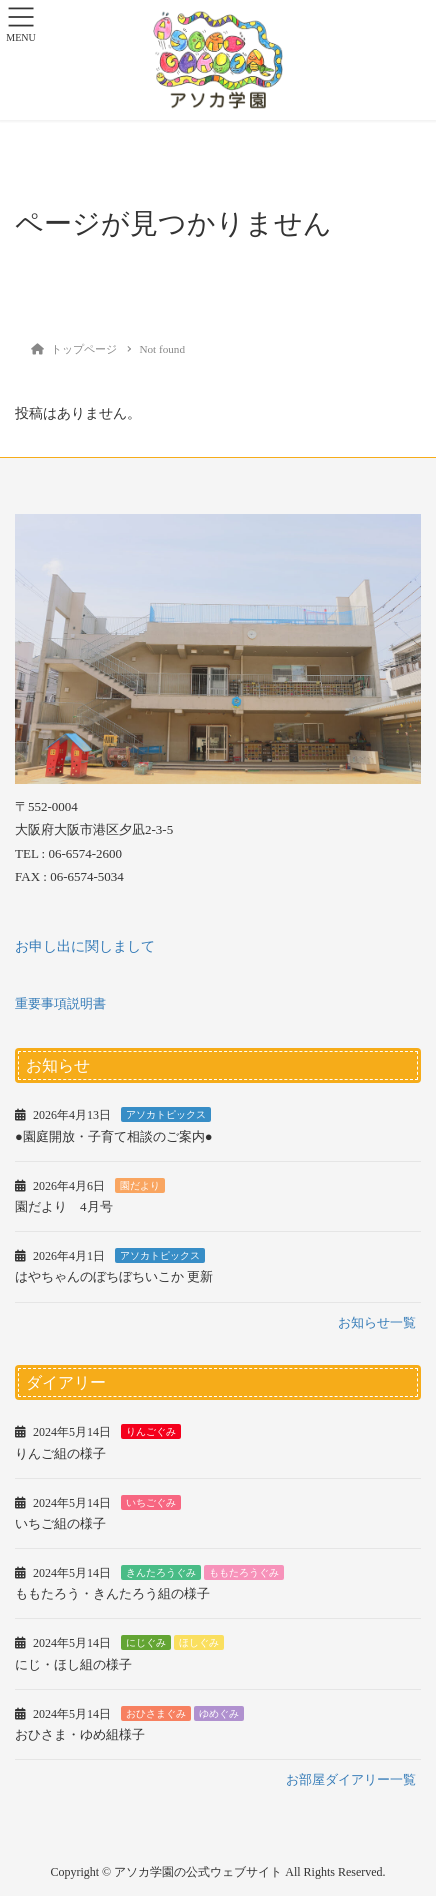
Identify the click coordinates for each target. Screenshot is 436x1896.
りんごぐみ (151, 1431)
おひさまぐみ (156, 1713)
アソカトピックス (166, 1114)
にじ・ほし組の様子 (73, 1664)
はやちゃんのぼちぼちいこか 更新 (114, 1276)
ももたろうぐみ (244, 1572)
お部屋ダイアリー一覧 (351, 1779)
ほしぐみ (199, 1642)
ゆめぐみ (219, 1713)
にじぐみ (146, 1642)
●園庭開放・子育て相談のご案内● (114, 1136)
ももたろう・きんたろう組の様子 (112, 1593)
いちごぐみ (151, 1502)
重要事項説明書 (60, 1003)
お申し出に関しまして (85, 946)
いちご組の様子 (60, 1523)
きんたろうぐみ (161, 1572)
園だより (140, 1185)
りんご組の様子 (60, 1453)
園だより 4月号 (64, 1206)
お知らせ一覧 (377, 1322)
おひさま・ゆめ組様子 (80, 1734)
